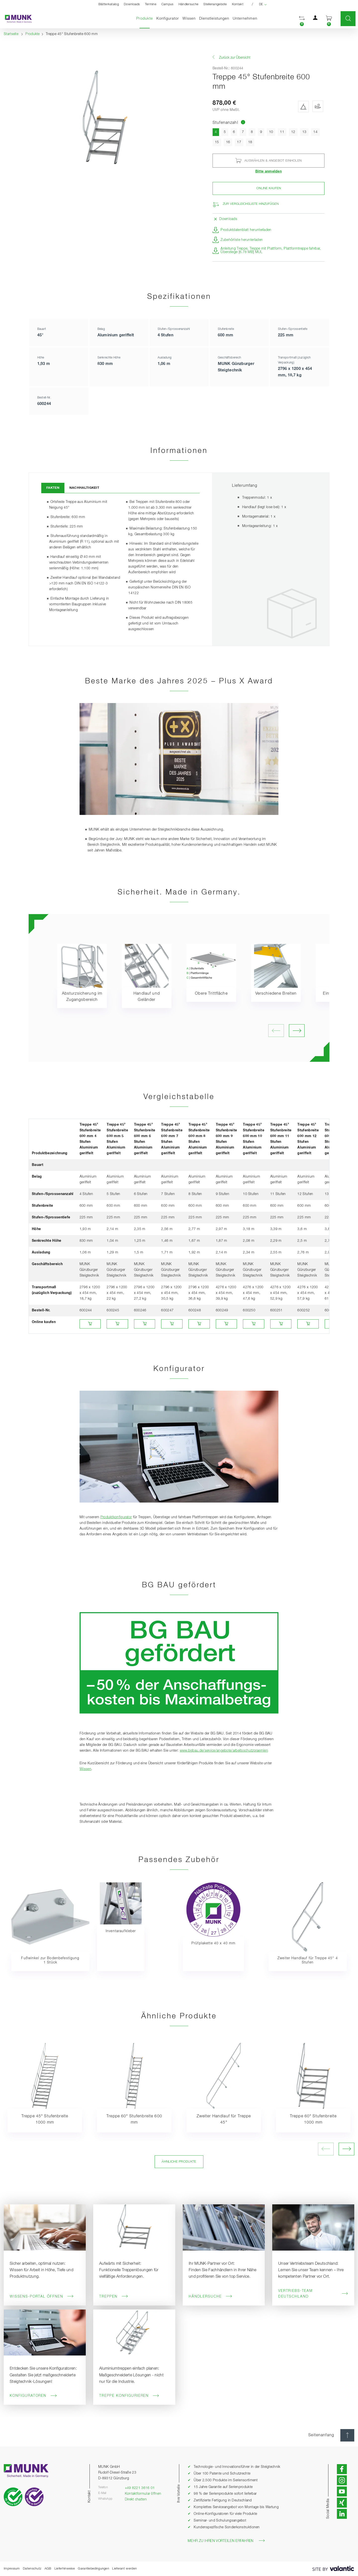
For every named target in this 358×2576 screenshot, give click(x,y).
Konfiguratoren (33, 2396)
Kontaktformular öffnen (143, 2493)
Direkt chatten (136, 2499)
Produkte (145, 18)
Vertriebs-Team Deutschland (313, 2293)
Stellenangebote (215, 4)
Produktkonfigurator (116, 1517)
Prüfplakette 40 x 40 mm (213, 1943)
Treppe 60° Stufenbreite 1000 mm (313, 2120)
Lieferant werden (124, 2568)
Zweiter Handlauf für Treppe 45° (224, 2120)
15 (217, 142)
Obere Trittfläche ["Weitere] (211, 994)
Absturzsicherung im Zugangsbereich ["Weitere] (82, 997)
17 (239, 142)
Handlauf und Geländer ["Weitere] (147, 997)
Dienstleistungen (214, 18)
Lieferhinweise (64, 2568)
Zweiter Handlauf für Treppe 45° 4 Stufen (307, 1960)
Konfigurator (167, 18)
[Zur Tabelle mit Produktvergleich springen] (243, 122)
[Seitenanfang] (347, 2435)
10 (271, 132)
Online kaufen (268, 188)
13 (304, 132)
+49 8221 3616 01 (140, 2488)
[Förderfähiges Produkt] (317, 106)
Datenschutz (32, 2568)
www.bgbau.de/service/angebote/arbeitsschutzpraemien (224, 1750)
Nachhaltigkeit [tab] (84, 487)
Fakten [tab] (52, 487)
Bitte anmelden (268, 171)
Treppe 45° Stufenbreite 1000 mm (44, 2120)
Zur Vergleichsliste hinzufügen (251, 204)
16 (228, 142)
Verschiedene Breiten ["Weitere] (276, 994)
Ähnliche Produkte (179, 2161)
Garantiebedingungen (93, 2568)
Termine (150, 4)
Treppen (113, 2296)
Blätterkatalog (108, 4)
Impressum (12, 2568)
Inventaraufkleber (121, 1931)
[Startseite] (16, 18)
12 (293, 132)
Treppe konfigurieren (129, 2396)
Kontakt (237, 4)
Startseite (11, 34)
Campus (167, 4)
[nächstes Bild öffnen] (297, 1030)
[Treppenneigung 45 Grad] (303, 106)
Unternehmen (245, 18)
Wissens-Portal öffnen (42, 2296)
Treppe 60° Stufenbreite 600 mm (134, 2120)
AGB (48, 2568)
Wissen (189, 18)
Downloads (132, 4)
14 (315, 132)
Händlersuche (189, 4)
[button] (302, 18)
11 (282, 132)
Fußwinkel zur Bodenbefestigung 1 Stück (50, 1960)
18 (250, 142)
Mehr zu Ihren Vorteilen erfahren (226, 2541)
